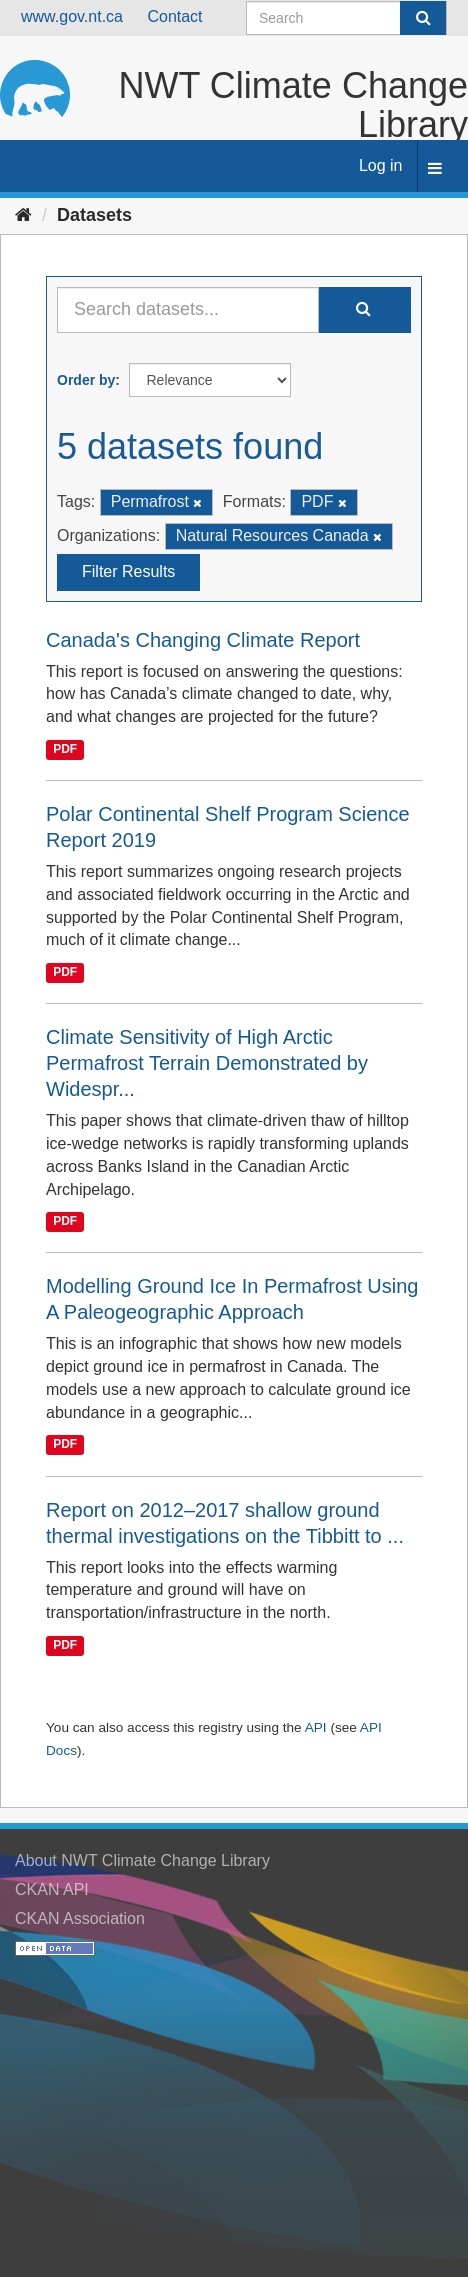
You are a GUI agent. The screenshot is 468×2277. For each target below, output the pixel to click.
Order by (86, 380)
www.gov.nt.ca (72, 16)
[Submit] (423, 18)
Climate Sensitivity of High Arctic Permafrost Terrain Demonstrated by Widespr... (207, 1063)
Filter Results (128, 571)
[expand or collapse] (435, 169)
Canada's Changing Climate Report (203, 640)
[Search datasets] (346, 18)
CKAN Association (80, 1918)
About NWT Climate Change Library (142, 1860)
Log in (381, 165)
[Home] (23, 215)
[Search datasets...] (188, 310)
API (316, 1727)
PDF (65, 749)
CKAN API (52, 1889)
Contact (174, 16)
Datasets (94, 215)
